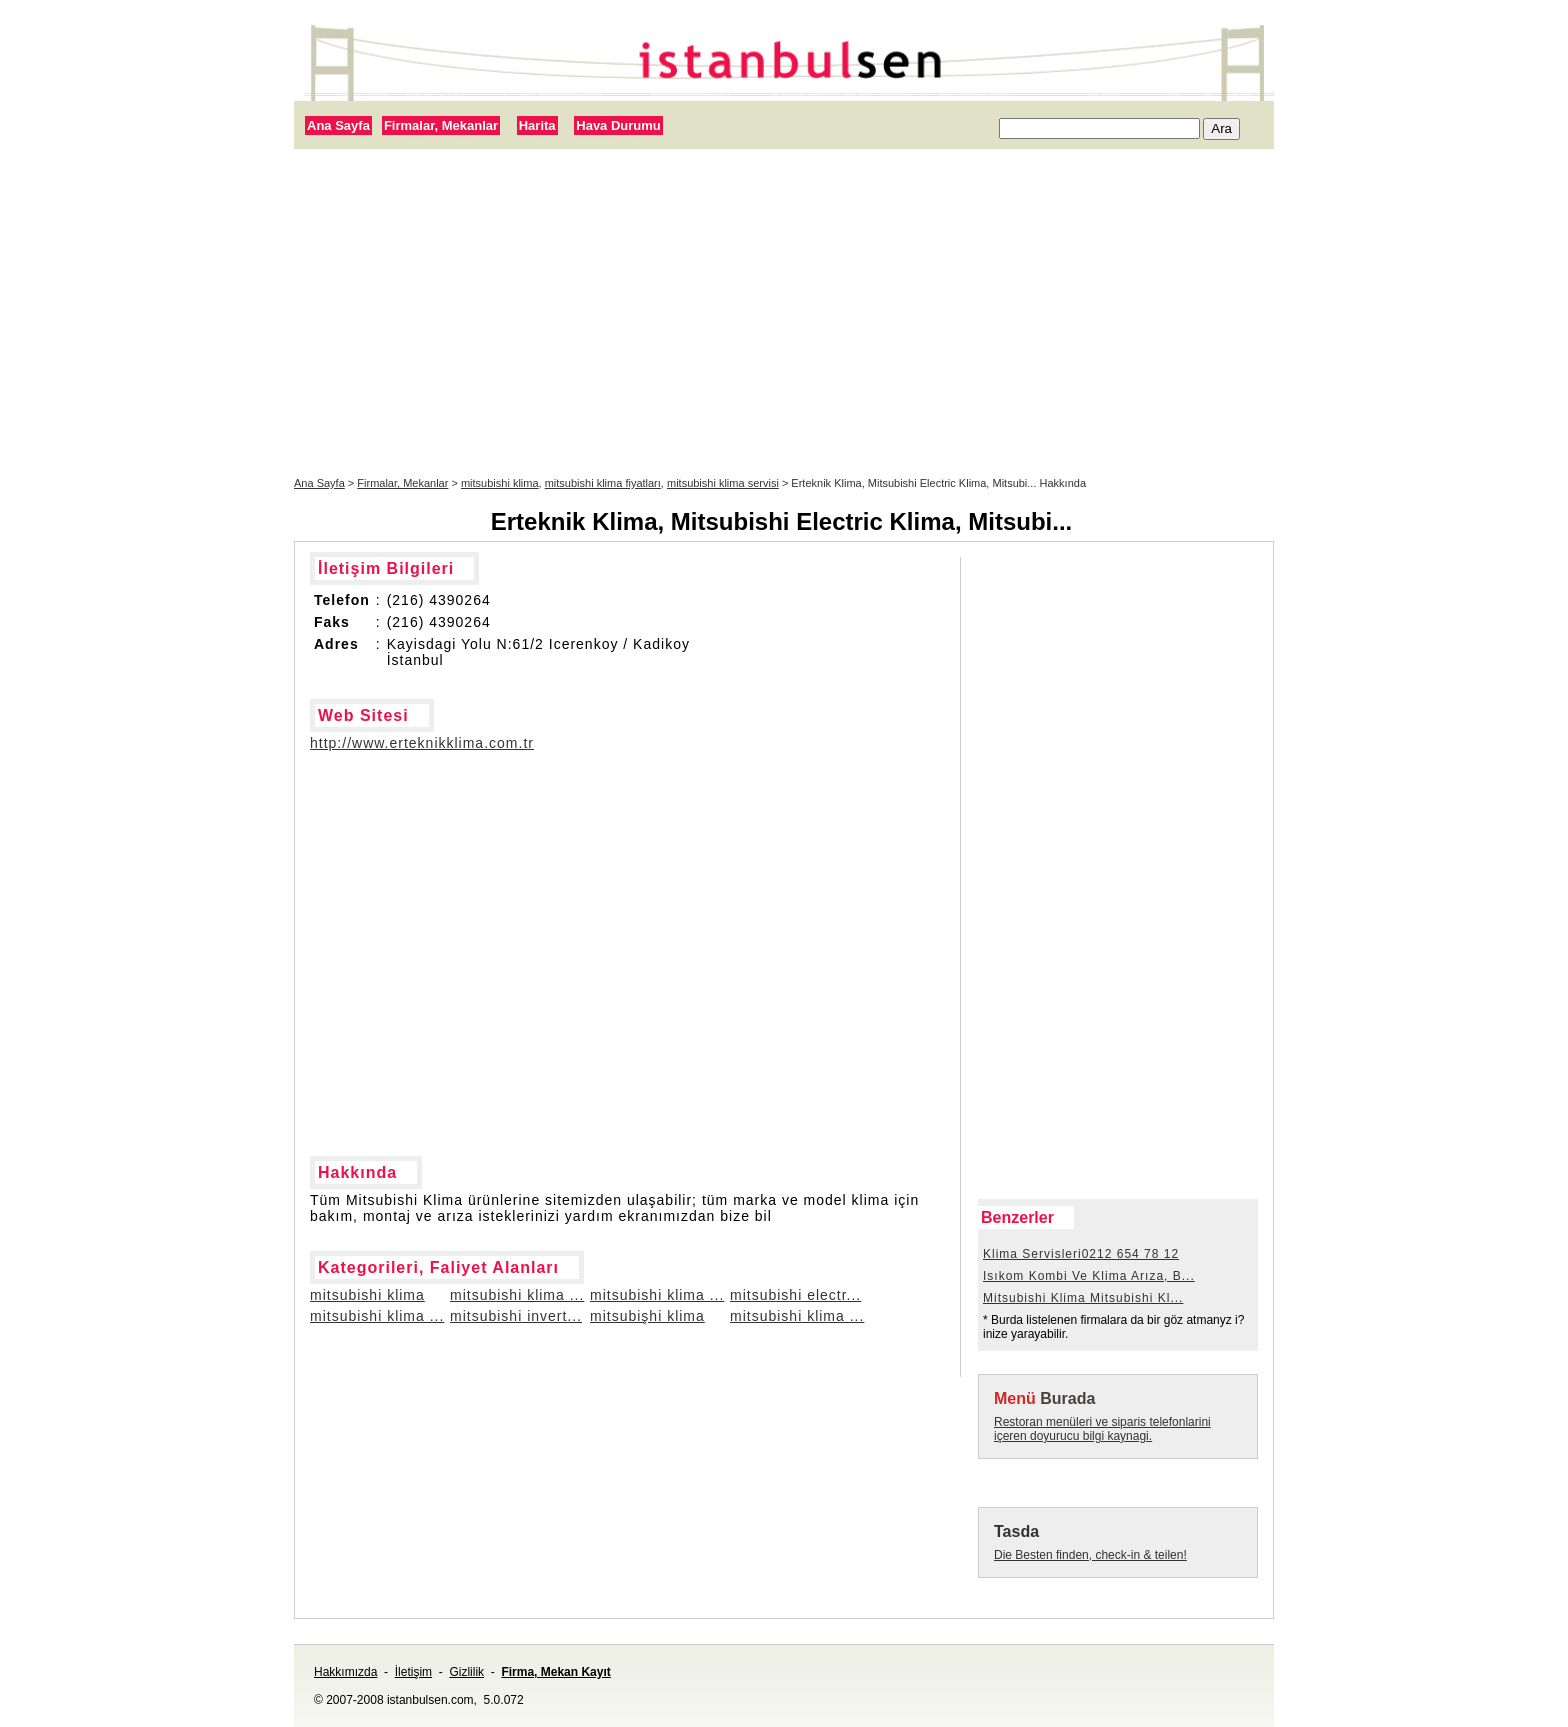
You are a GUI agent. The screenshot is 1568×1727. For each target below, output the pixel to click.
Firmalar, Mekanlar (441, 125)
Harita (537, 125)
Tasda (1016, 1531)
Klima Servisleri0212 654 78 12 (1081, 1254)
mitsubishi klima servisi (723, 483)
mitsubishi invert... (516, 1316)
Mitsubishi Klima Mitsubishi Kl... (1083, 1298)
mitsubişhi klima (647, 1316)
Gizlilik (466, 1672)
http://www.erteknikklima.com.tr (422, 743)
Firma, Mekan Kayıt (555, 1672)
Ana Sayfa (338, 125)
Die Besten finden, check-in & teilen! (1090, 1555)
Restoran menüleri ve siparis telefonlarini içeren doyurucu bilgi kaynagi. (1102, 1429)
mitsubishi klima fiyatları (603, 483)
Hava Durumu (618, 125)
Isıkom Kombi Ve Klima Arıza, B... (1089, 1276)
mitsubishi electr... (795, 1295)
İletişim (413, 1672)
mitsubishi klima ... (517, 1295)
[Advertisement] (784, 313)
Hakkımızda (345, 1672)
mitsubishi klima (500, 483)
